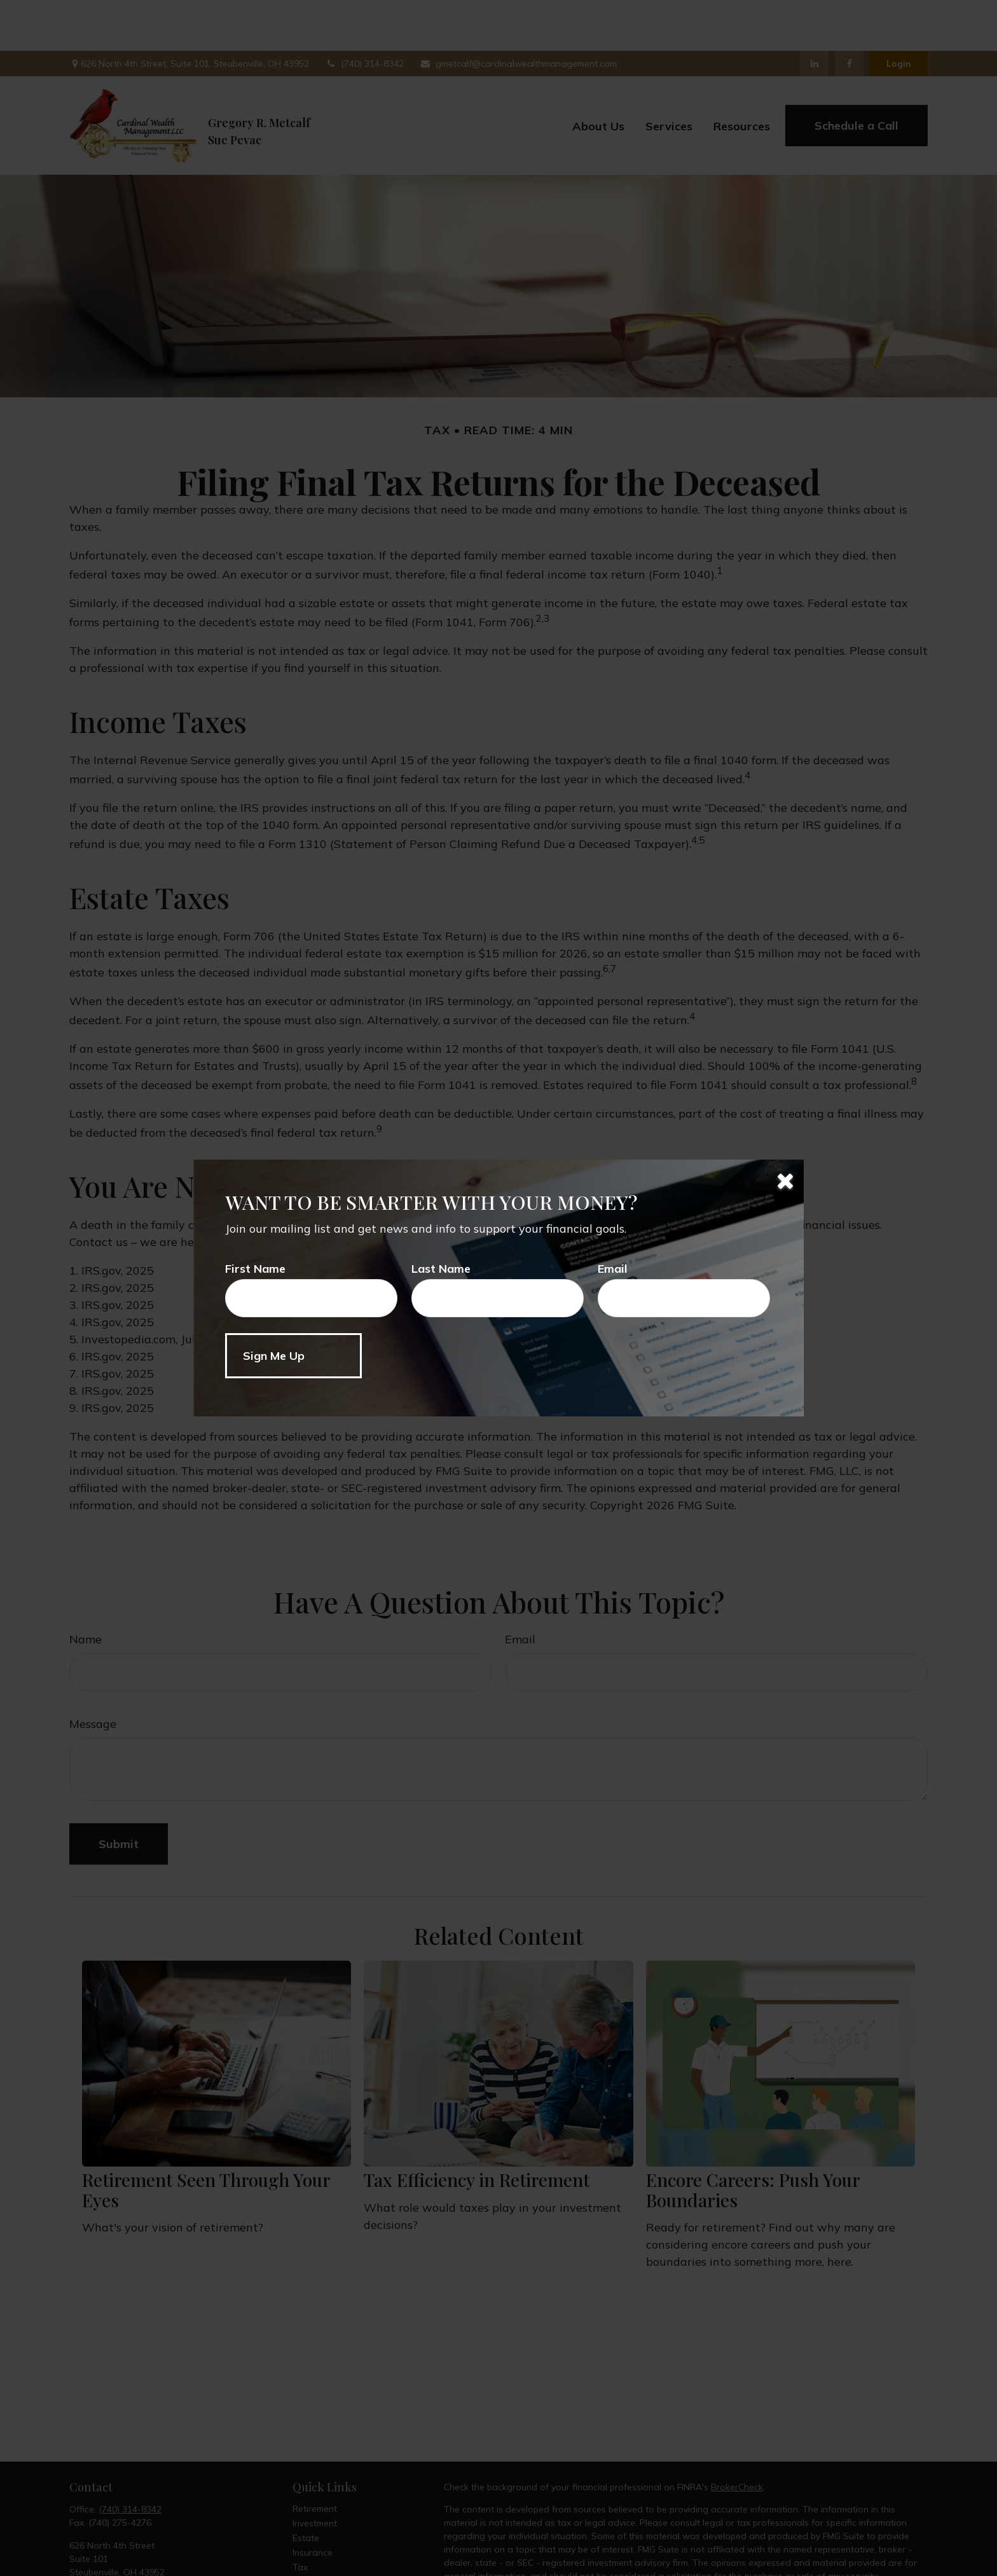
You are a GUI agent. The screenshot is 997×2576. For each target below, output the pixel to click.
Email (613, 1268)
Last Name (441, 1268)
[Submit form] (293, 1355)
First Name (255, 1268)
